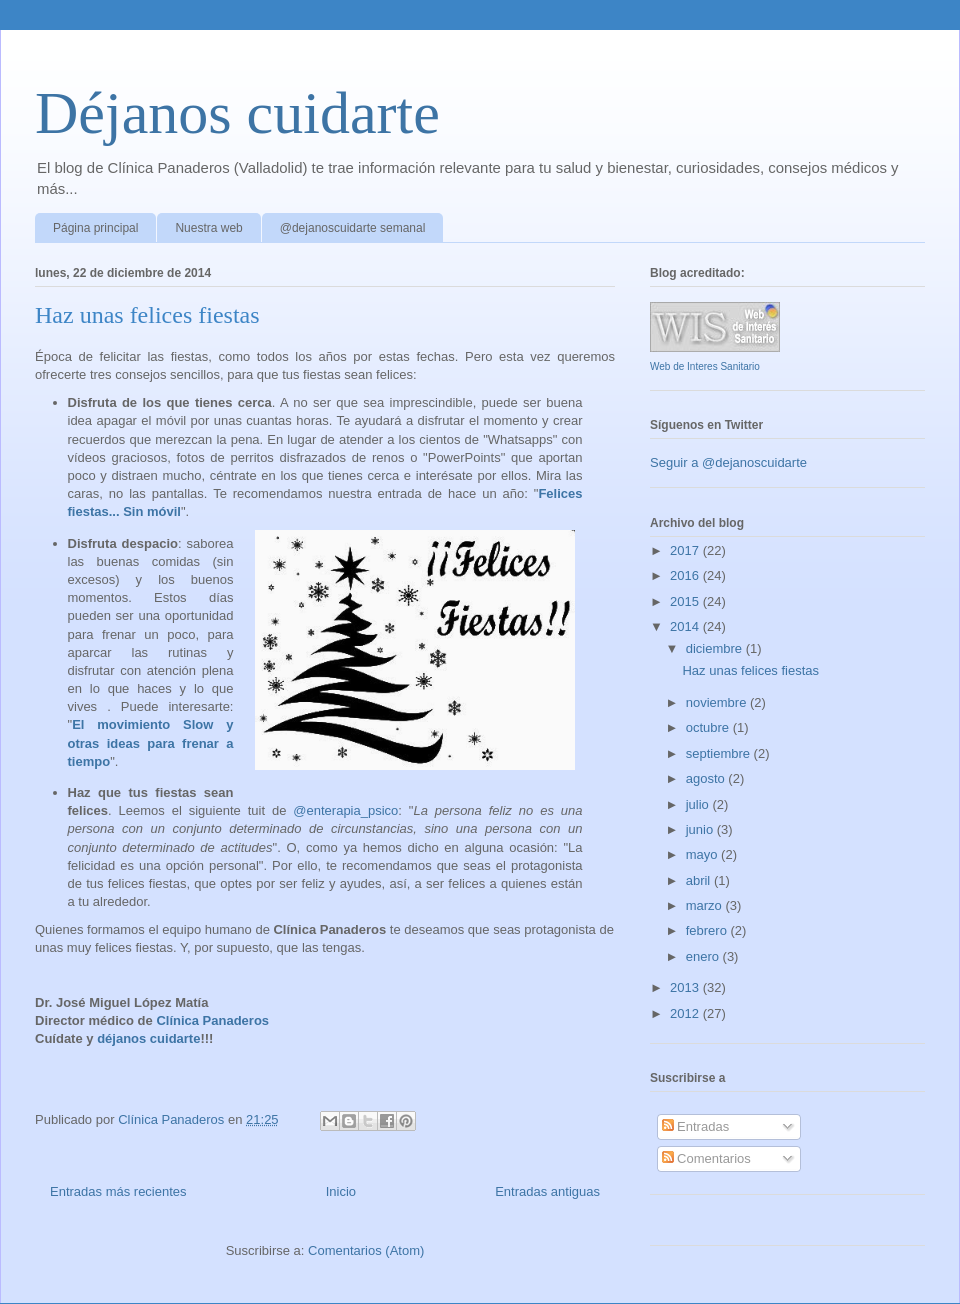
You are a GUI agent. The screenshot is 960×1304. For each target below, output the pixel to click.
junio (701, 829)
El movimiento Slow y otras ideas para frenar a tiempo (151, 742)
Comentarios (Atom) (366, 1250)
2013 (686, 987)
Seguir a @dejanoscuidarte (728, 462)
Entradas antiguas (547, 1191)
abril (700, 880)
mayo (703, 854)
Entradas (696, 1126)
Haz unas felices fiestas (147, 315)
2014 (686, 626)
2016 (686, 575)
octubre (709, 727)
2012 (686, 1013)
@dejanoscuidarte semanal (353, 228)
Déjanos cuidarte (237, 113)
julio (699, 804)
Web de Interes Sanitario (705, 366)
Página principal (95, 228)
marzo (706, 905)
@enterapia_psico (345, 810)
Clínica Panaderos (212, 1020)
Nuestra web (208, 228)
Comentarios (706, 1158)
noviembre (718, 702)
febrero (708, 930)
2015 (686, 601)
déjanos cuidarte (148, 1038)
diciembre (716, 648)
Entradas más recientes (118, 1191)
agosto (707, 778)
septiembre (720, 753)
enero (704, 956)
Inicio (341, 1191)
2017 (686, 550)
